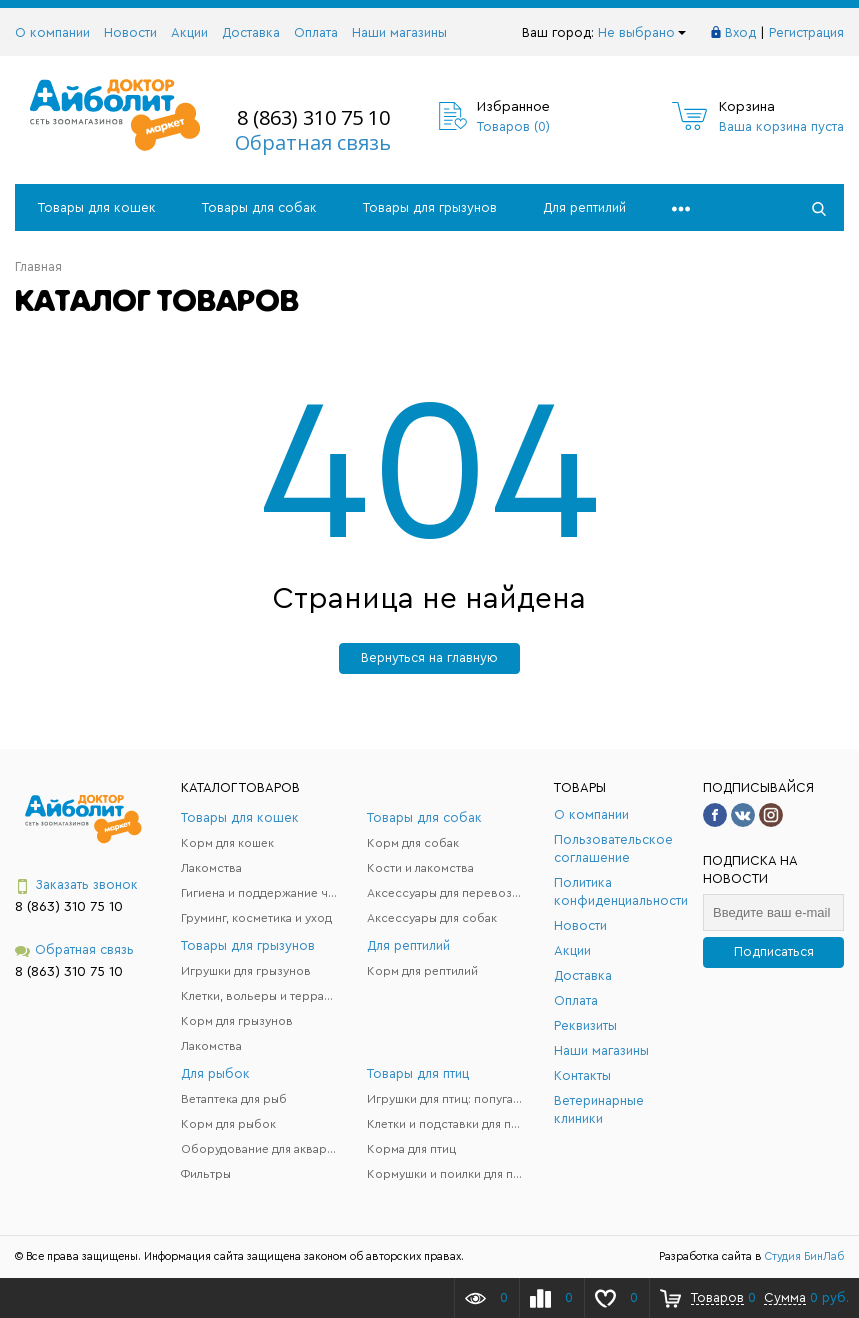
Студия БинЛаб (804, 1256)
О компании (52, 32)
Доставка (251, 32)
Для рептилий (584, 207)
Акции (189, 32)
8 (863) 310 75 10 (313, 117)
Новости (130, 32)
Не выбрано (642, 32)
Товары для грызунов (430, 207)
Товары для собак (259, 207)
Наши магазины (399, 32)
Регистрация (806, 32)
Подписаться (774, 951)
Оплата (316, 32)
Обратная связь (313, 142)
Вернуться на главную (429, 657)
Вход (740, 32)
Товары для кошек (97, 207)
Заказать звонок (76, 885)
